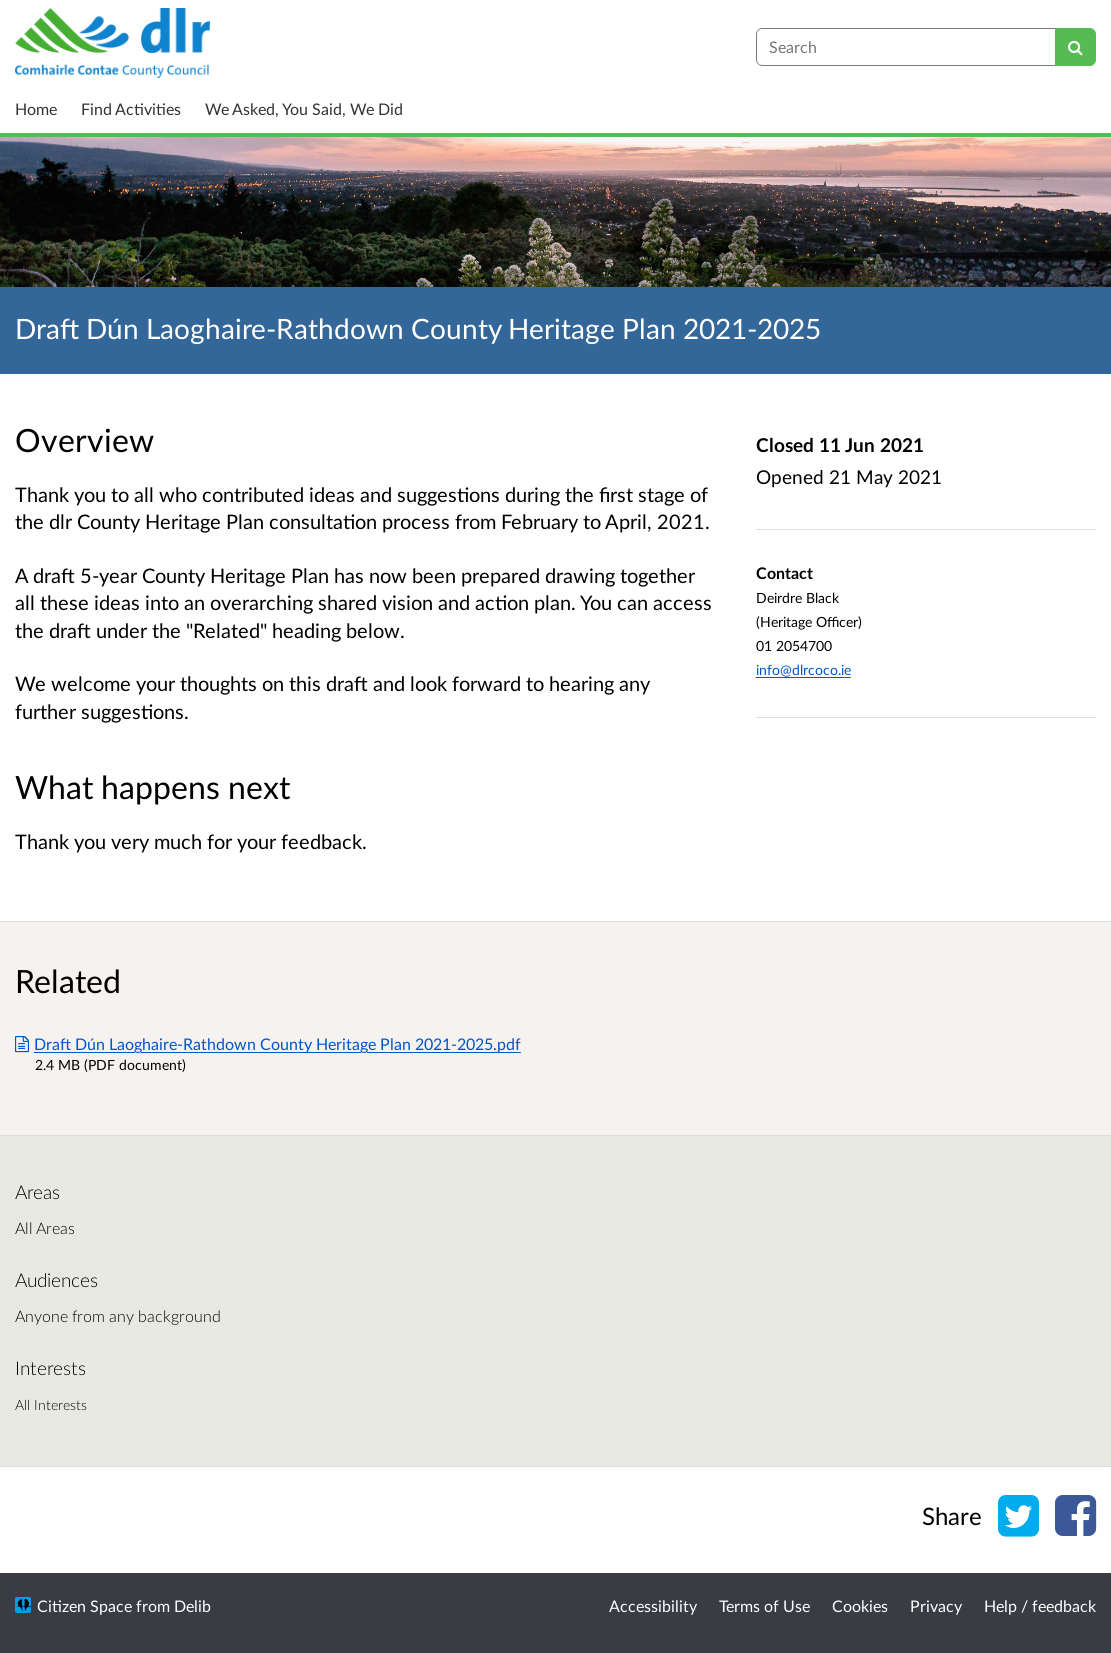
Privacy (936, 1605)
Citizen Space (84, 1605)
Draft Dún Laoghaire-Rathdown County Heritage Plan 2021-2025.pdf (268, 1043)
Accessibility (653, 1605)
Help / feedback (1040, 1605)
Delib (192, 1605)
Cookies (860, 1605)
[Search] (1075, 47)
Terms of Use (764, 1605)
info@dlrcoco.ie (803, 669)
